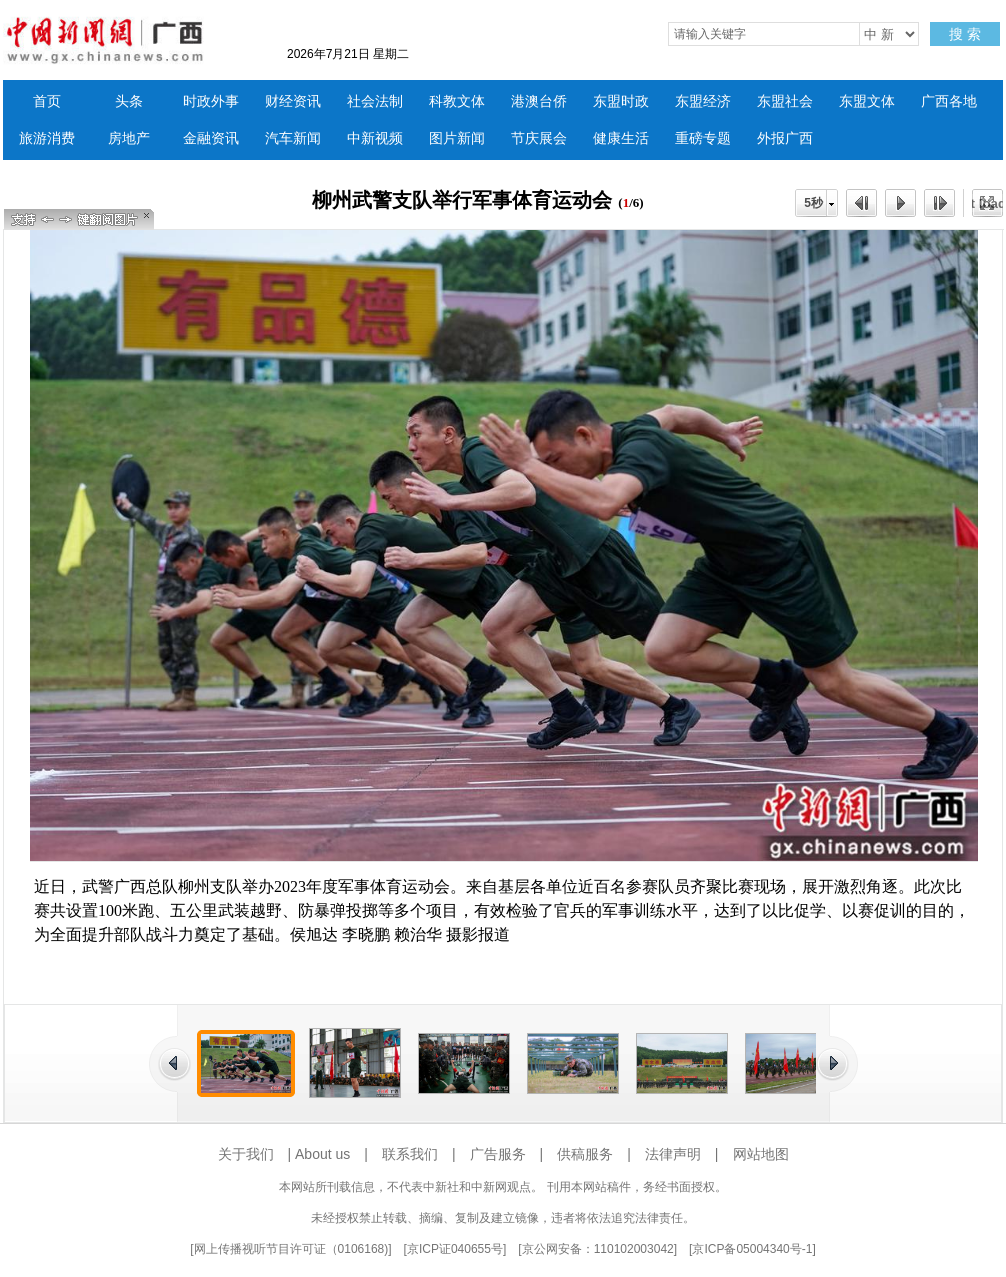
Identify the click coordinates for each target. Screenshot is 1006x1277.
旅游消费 (47, 138)
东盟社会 (785, 101)
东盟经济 (703, 101)
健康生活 (621, 138)
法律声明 (673, 1154)
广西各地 (949, 101)
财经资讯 (293, 101)
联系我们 (410, 1154)
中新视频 (375, 138)
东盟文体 (867, 101)
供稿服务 (585, 1154)
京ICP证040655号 (455, 1249)
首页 (47, 101)
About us (322, 1154)
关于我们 (246, 1154)
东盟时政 (621, 101)
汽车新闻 (293, 138)
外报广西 (785, 138)
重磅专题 (703, 138)
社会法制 (375, 101)
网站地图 (761, 1154)
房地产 (129, 138)
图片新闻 (457, 138)
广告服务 (498, 1154)
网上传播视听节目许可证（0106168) (291, 1249)
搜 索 (965, 34)
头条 (129, 101)
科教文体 (457, 101)
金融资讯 (211, 138)
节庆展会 (539, 138)
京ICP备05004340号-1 (752, 1249)
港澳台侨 (539, 101)
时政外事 (211, 101)
